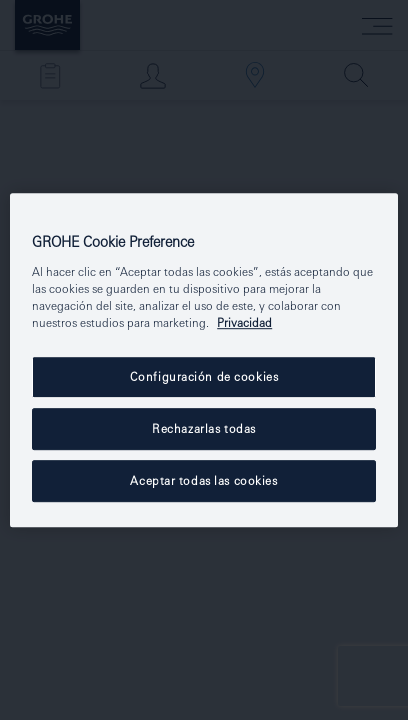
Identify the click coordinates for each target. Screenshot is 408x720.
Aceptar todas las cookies (203, 480)
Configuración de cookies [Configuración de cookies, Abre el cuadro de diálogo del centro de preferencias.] (204, 376)
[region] (204, 360)
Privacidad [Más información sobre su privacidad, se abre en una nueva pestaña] (244, 322)
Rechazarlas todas (204, 428)
